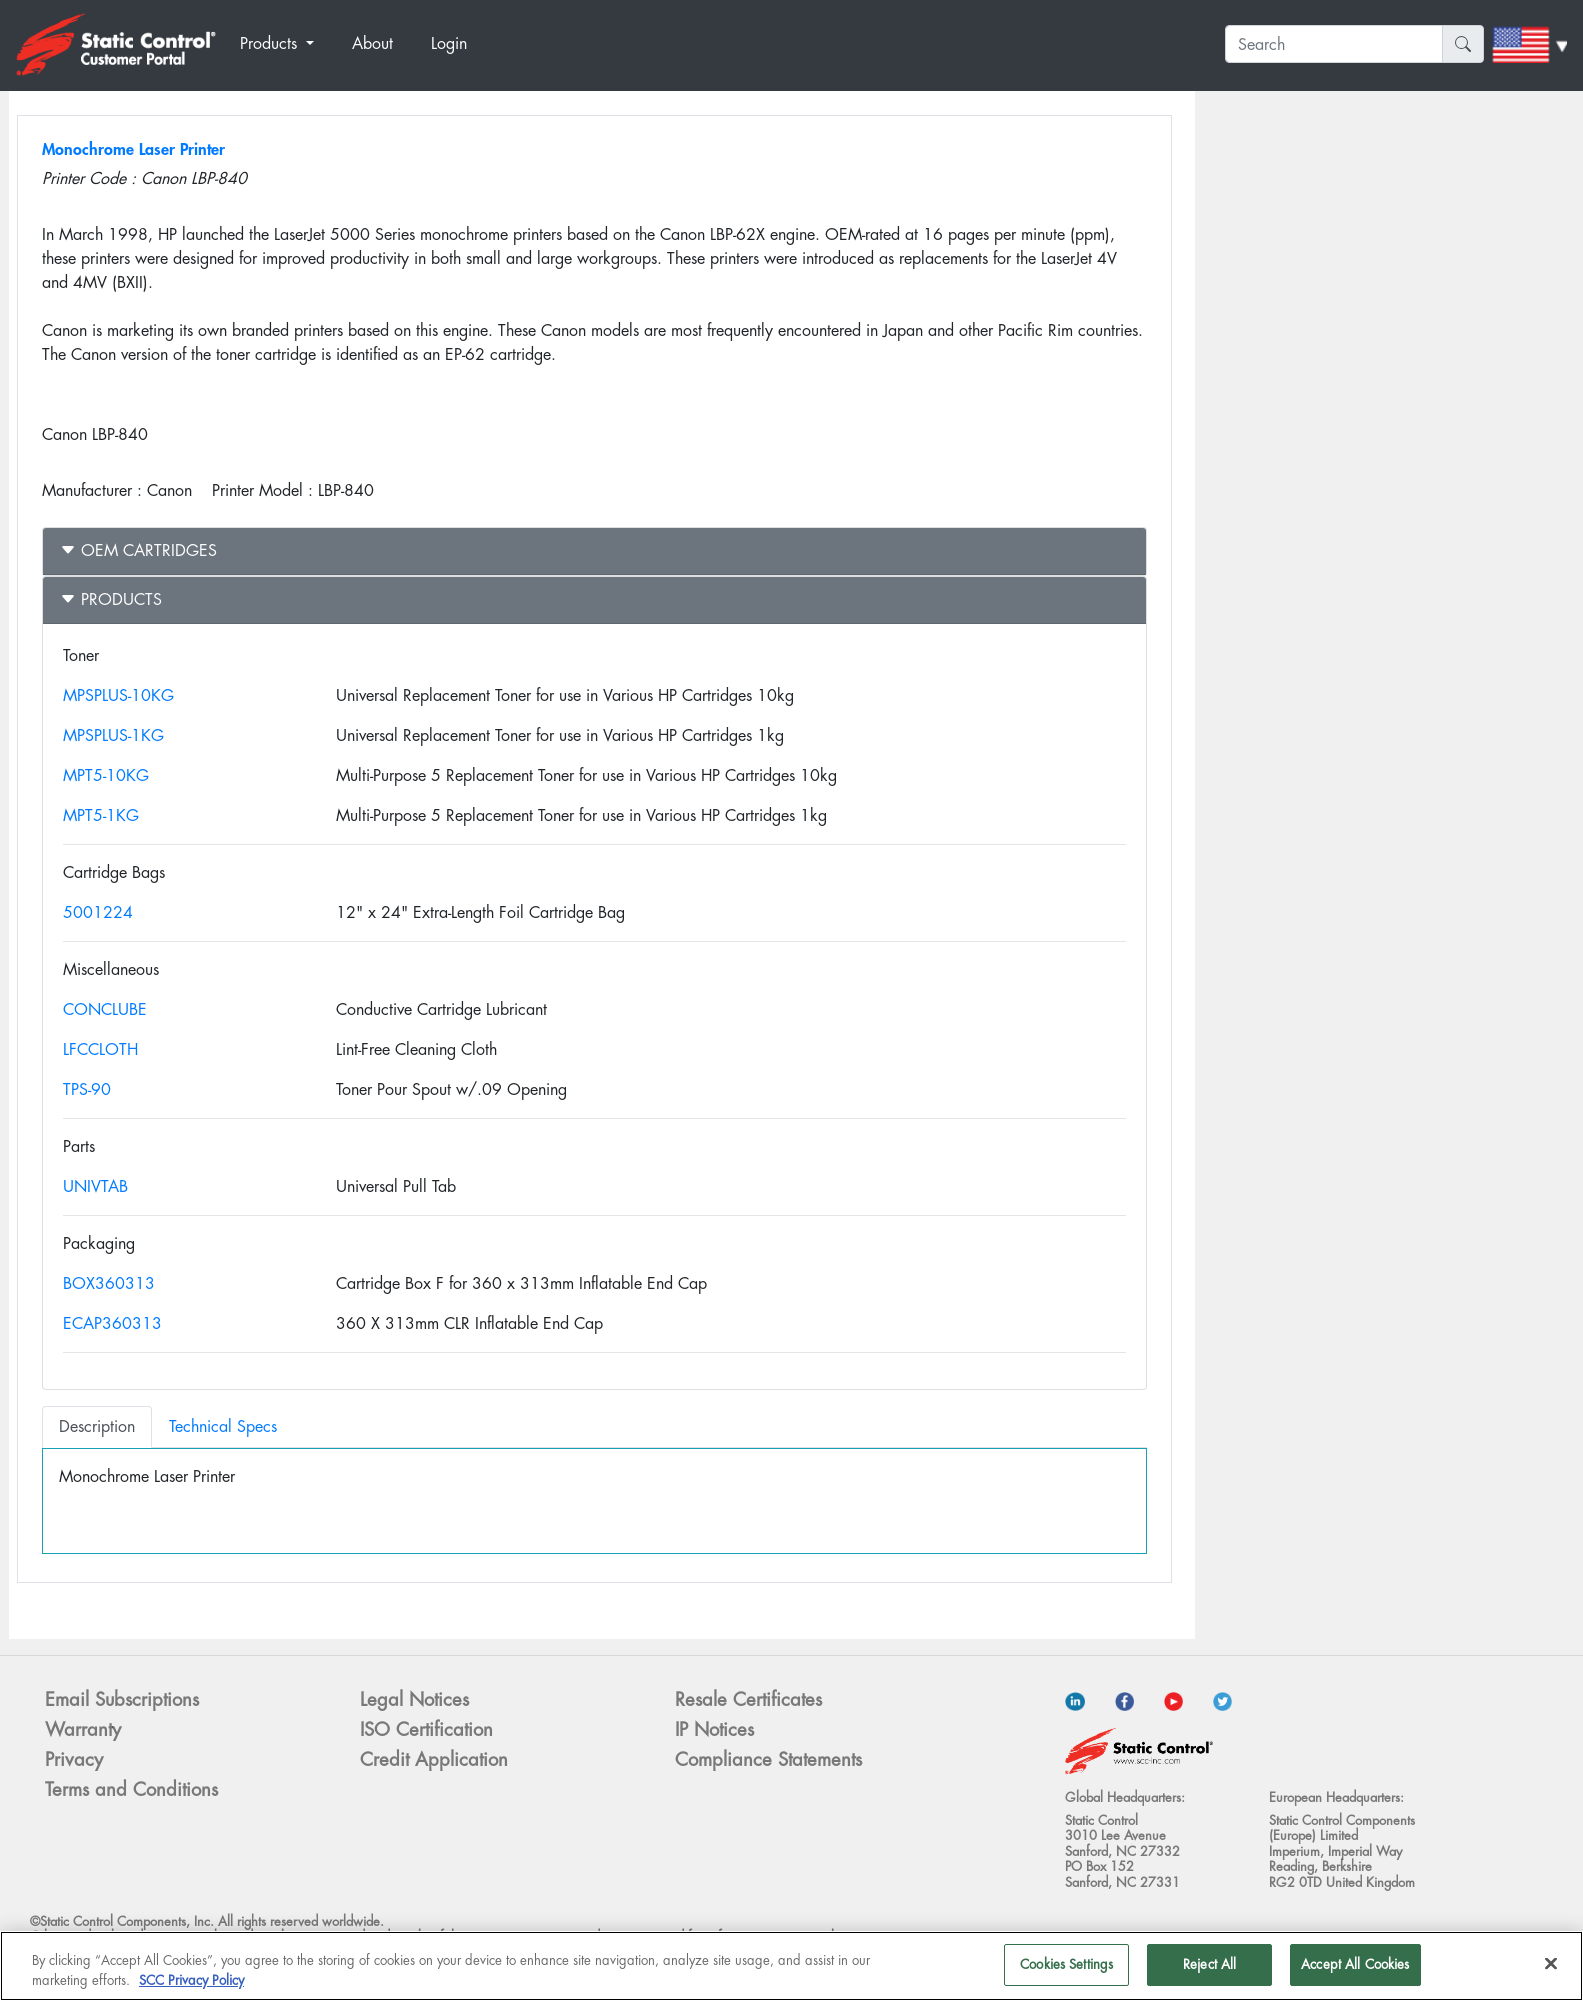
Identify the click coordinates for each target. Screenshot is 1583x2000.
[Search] (1334, 44)
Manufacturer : (92, 490)
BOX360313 (109, 1283)
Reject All (1209, 1971)
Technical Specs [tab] (223, 1426)
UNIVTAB (95, 1186)
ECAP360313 (112, 1323)
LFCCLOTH (100, 1049)
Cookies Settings (1066, 1971)
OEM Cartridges (138, 550)
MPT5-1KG (101, 815)
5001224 (98, 912)
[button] (288, 44)
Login (449, 43)
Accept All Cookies (1355, 1971)
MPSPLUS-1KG (113, 735)
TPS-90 (87, 1089)
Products (111, 599)
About (372, 43)
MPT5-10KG (106, 775)
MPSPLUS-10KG (118, 695)
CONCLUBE (105, 1009)
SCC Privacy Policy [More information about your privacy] (191, 1986)
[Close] (1551, 1970)
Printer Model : (262, 490)
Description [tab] (97, 1426)
